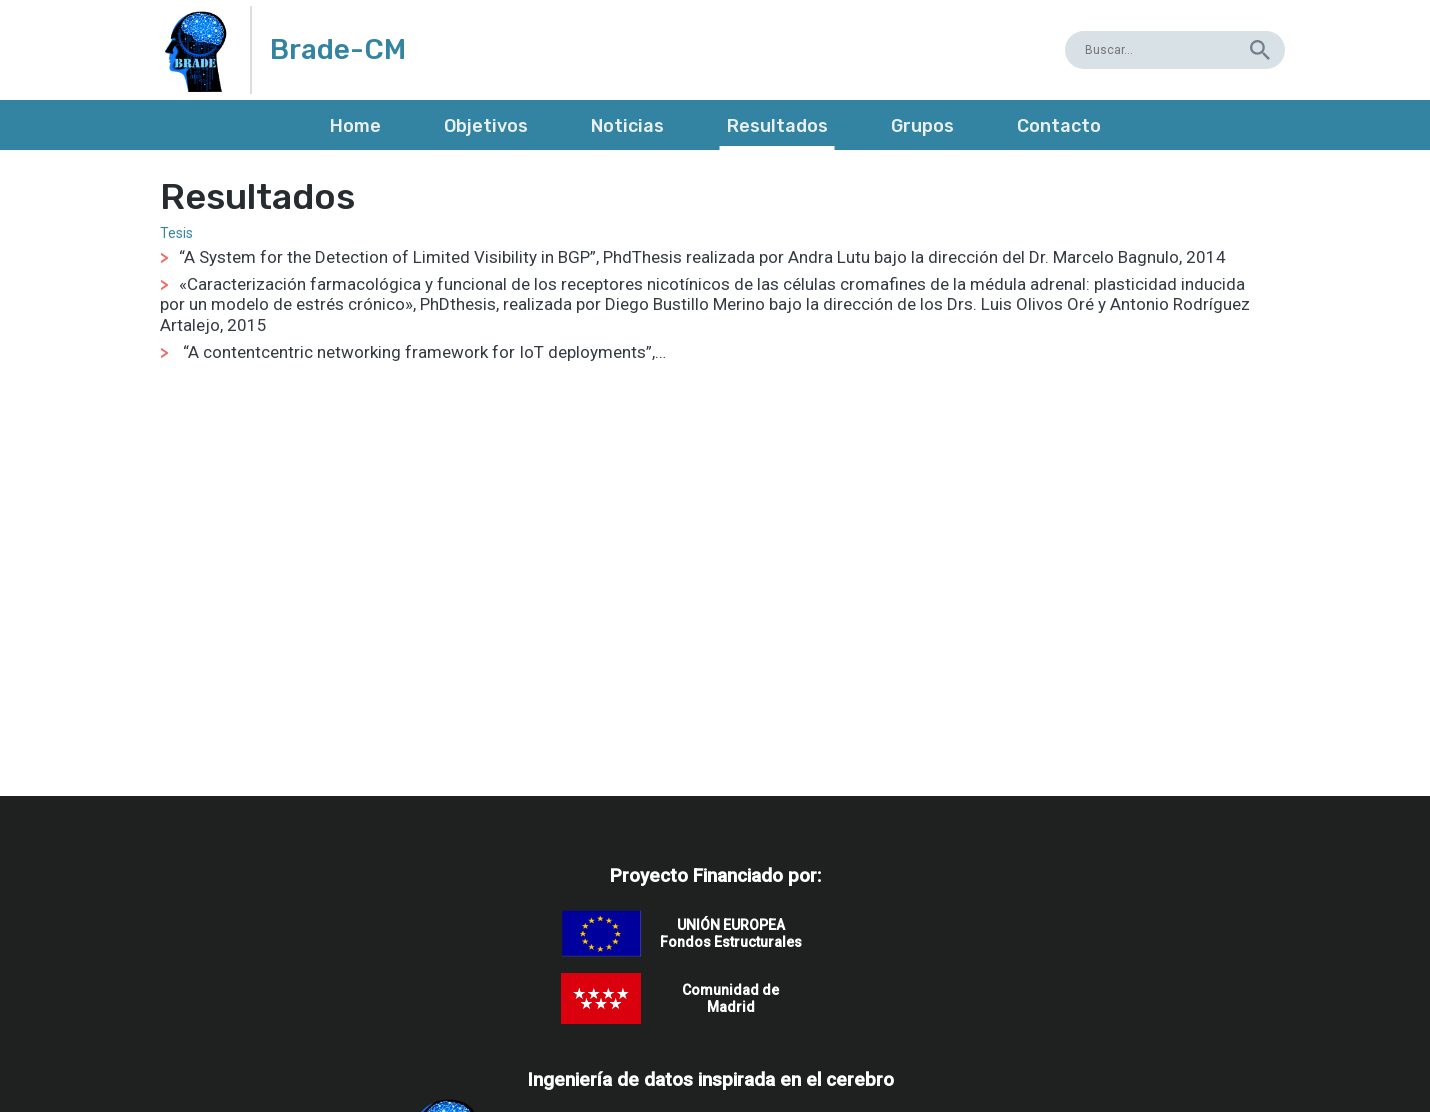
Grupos (922, 126)
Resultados (777, 126)
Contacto (1059, 126)
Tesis (176, 233)
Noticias (627, 126)
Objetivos (486, 126)
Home (355, 126)
